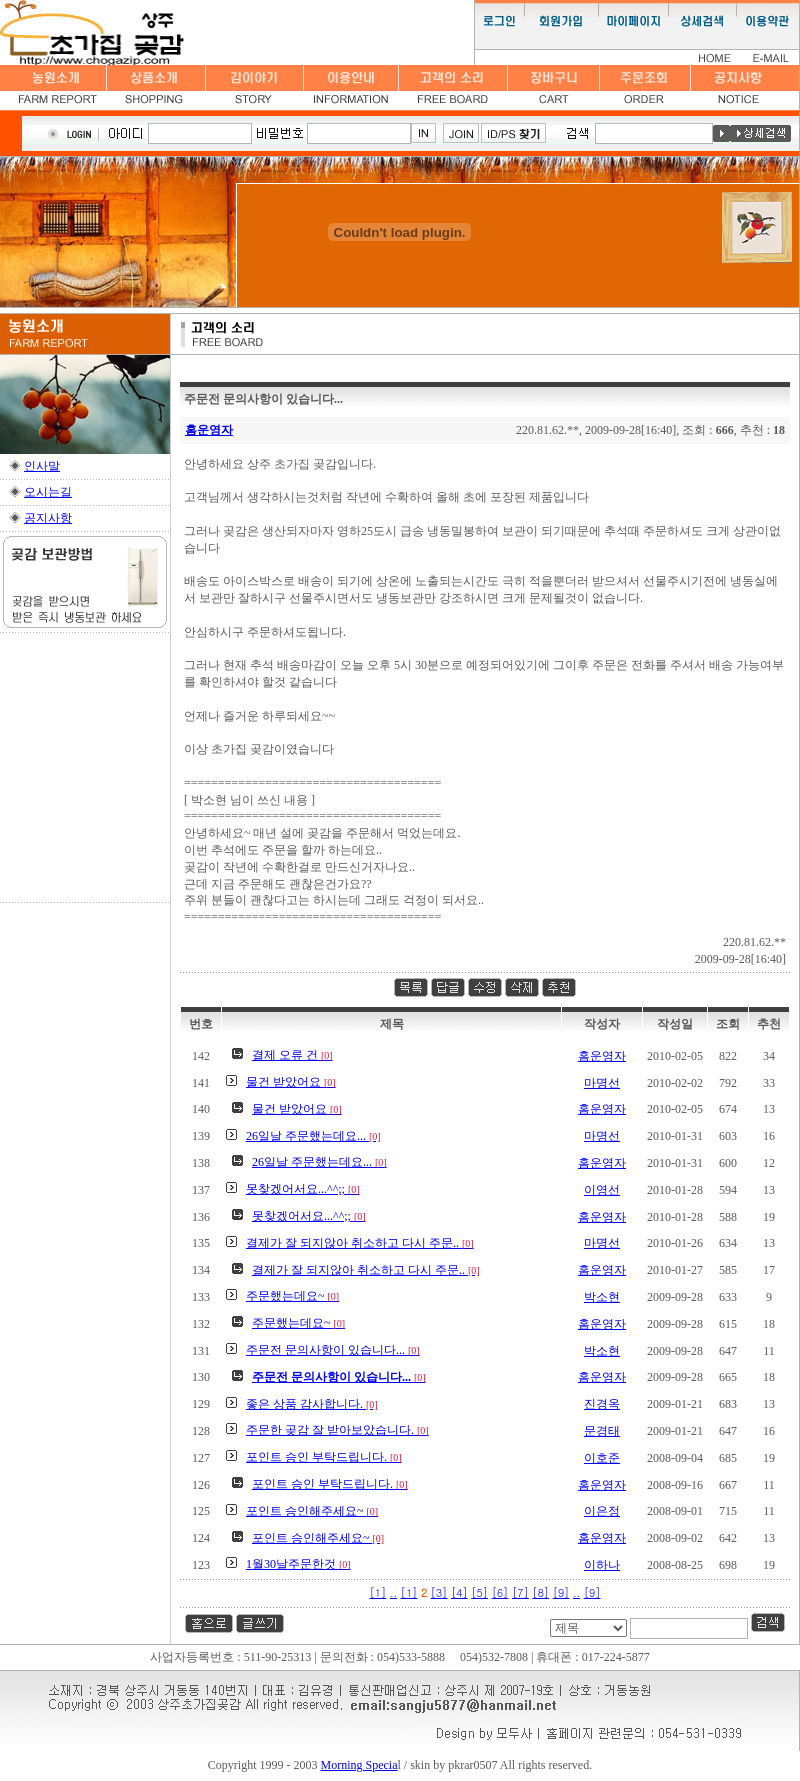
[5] (479, 1592)
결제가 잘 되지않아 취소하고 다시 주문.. (360, 1243)
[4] (459, 1592)
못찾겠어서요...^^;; (303, 1189)
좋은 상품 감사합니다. (312, 1404)
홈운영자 (209, 430)
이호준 (602, 1458)
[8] (540, 1592)
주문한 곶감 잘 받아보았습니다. (337, 1430)
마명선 (602, 1083)
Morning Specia (359, 1765)
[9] (561, 1592)
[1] (378, 1592)
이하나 (602, 1565)
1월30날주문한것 (298, 1564)
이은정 (602, 1511)
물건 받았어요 (291, 1082)
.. (393, 1592)
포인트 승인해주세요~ (312, 1511)
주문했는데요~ (292, 1296)
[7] (520, 1592)
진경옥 (602, 1404)
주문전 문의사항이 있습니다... (333, 1350)
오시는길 (48, 492)
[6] (500, 1592)
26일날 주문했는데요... (313, 1136)
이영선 (602, 1190)
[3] (439, 1592)
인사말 (42, 466)
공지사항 (48, 518)
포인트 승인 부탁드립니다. (324, 1457)
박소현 (602, 1297)
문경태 (602, 1431)
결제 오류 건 (292, 1055)
